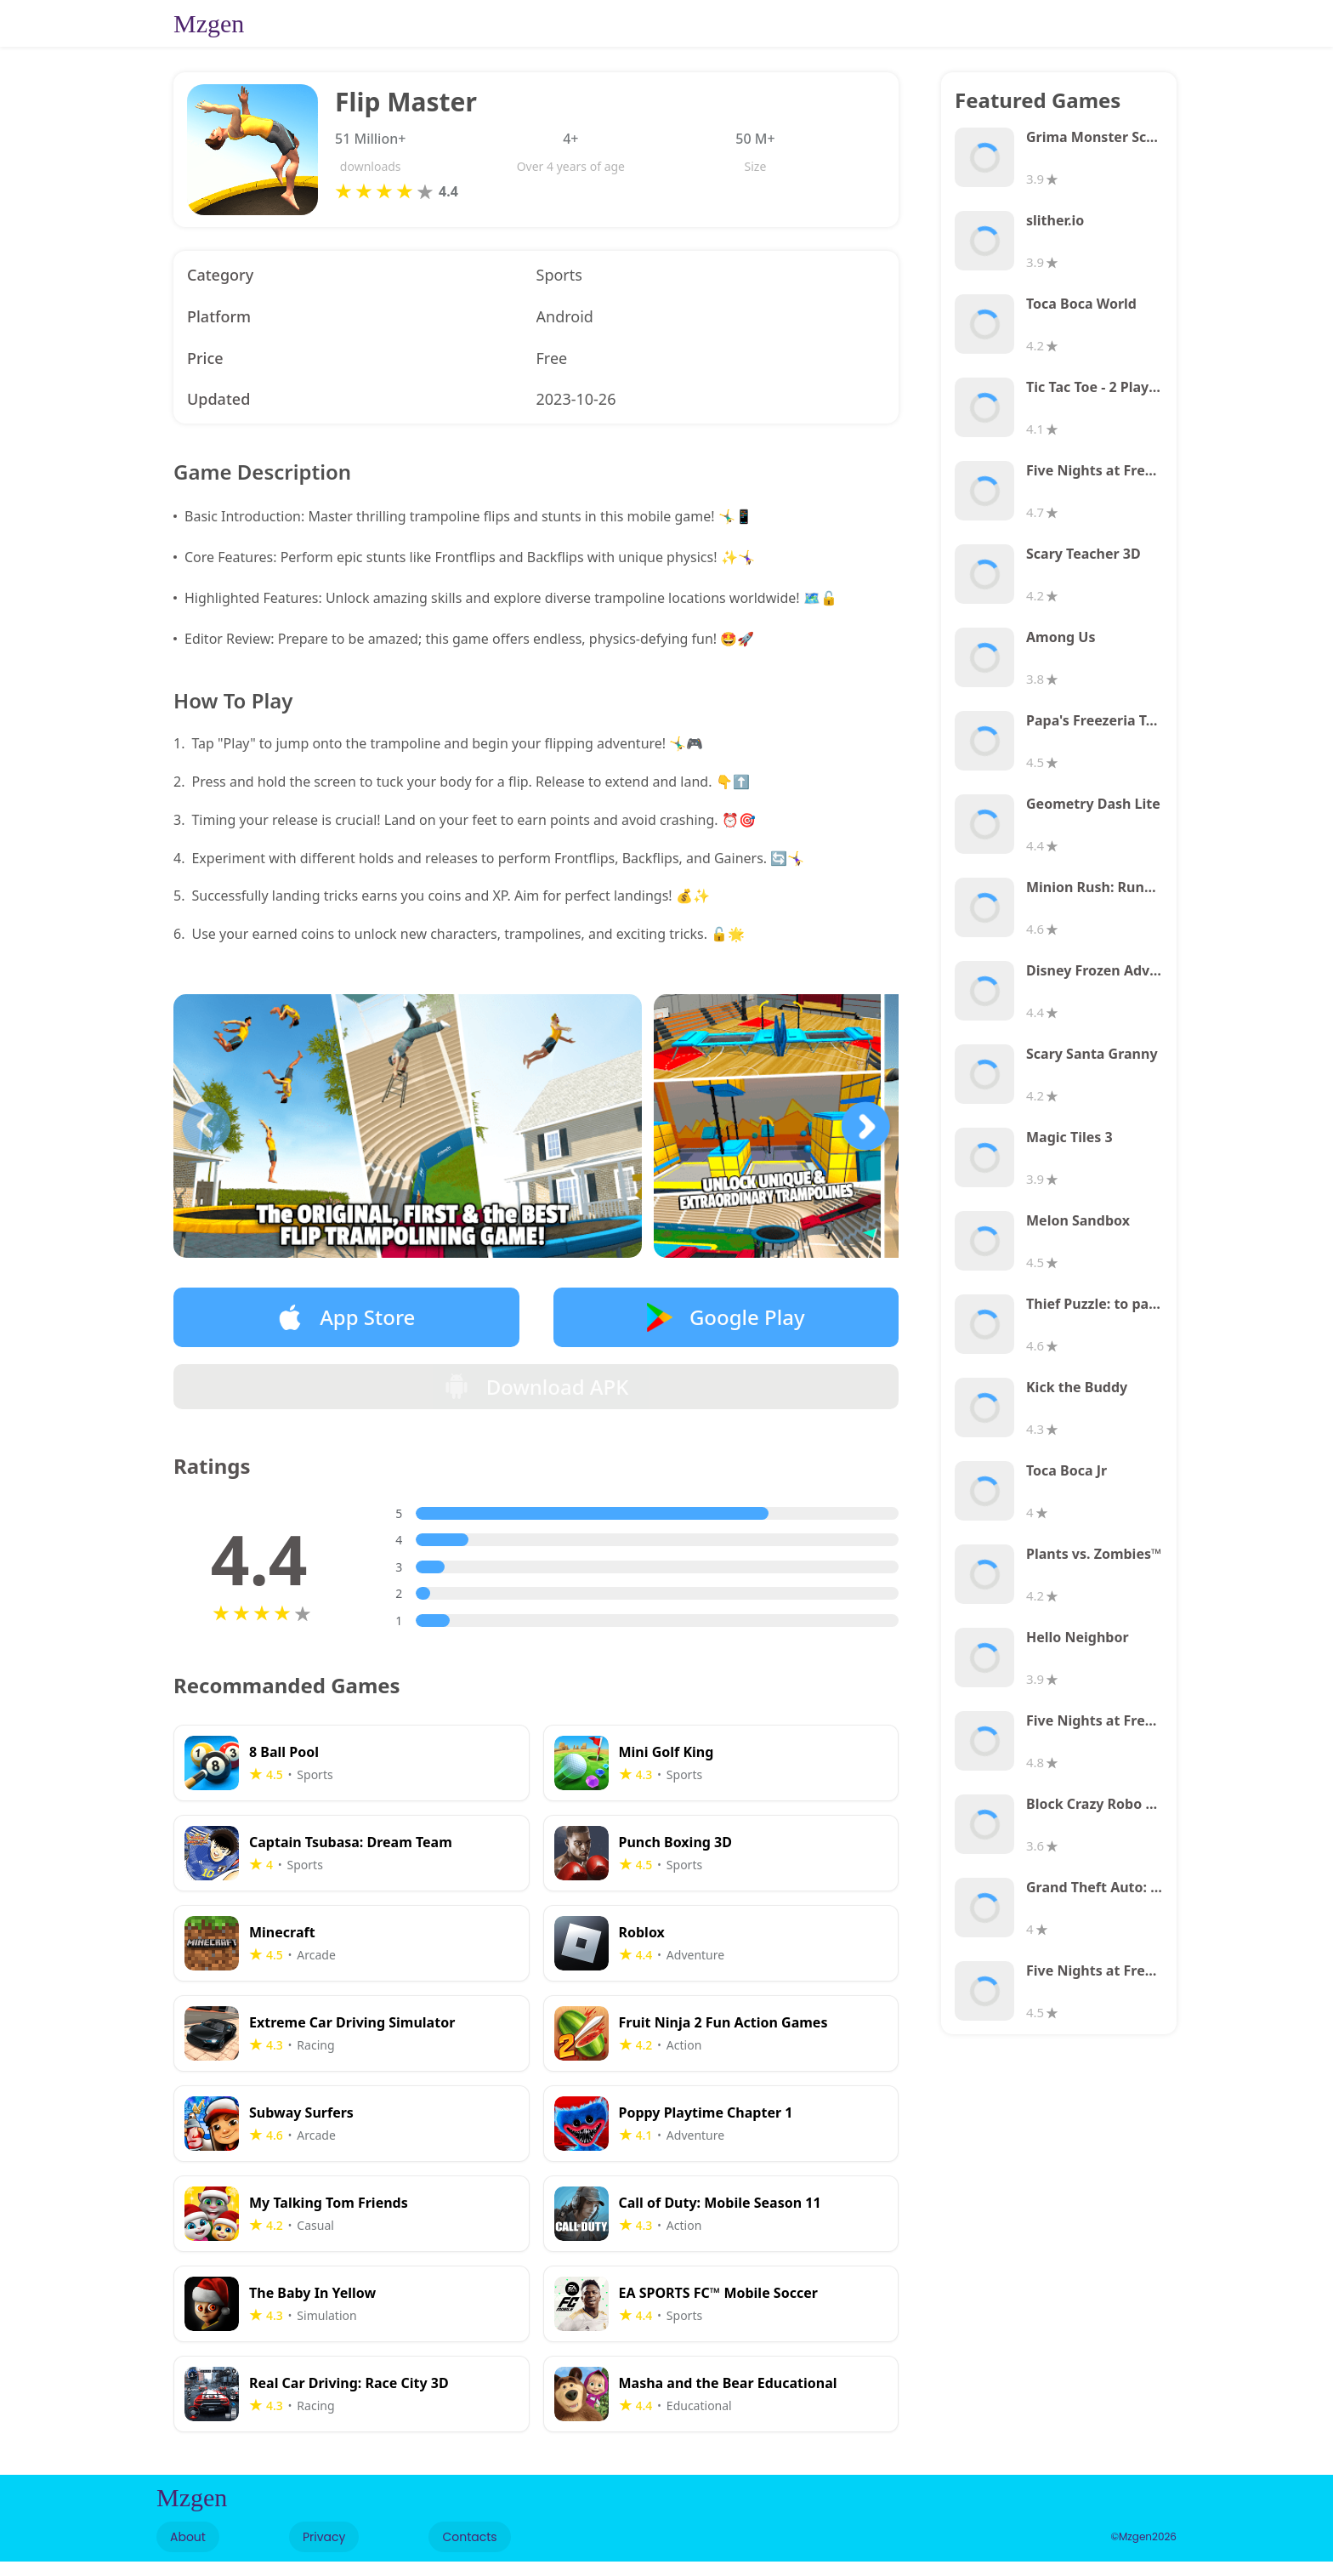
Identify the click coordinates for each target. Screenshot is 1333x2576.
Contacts (469, 2551)
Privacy (324, 2551)
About (188, 2551)
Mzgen (208, 23)
